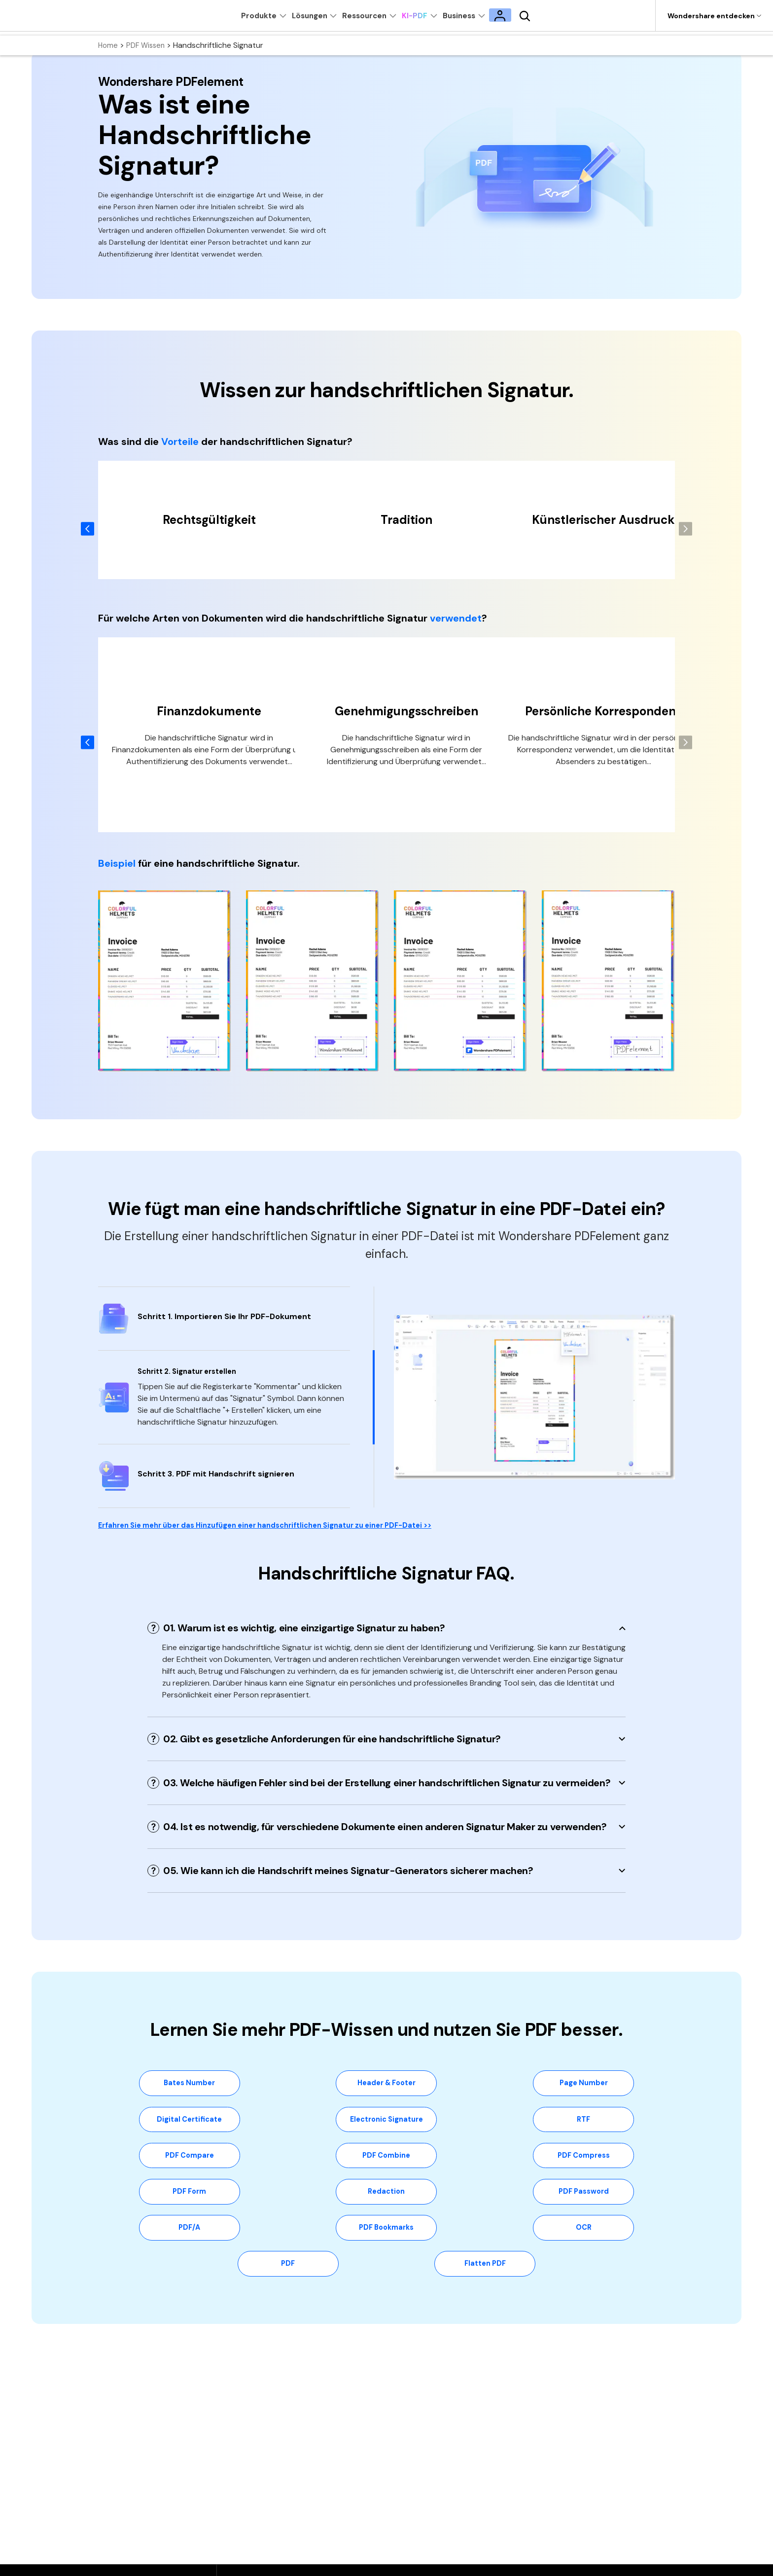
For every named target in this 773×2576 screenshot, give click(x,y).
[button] (685, 529)
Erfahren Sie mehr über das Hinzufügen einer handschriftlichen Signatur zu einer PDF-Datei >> (283, 1526)
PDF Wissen (148, 45)
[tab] (386, 1629)
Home (109, 45)
